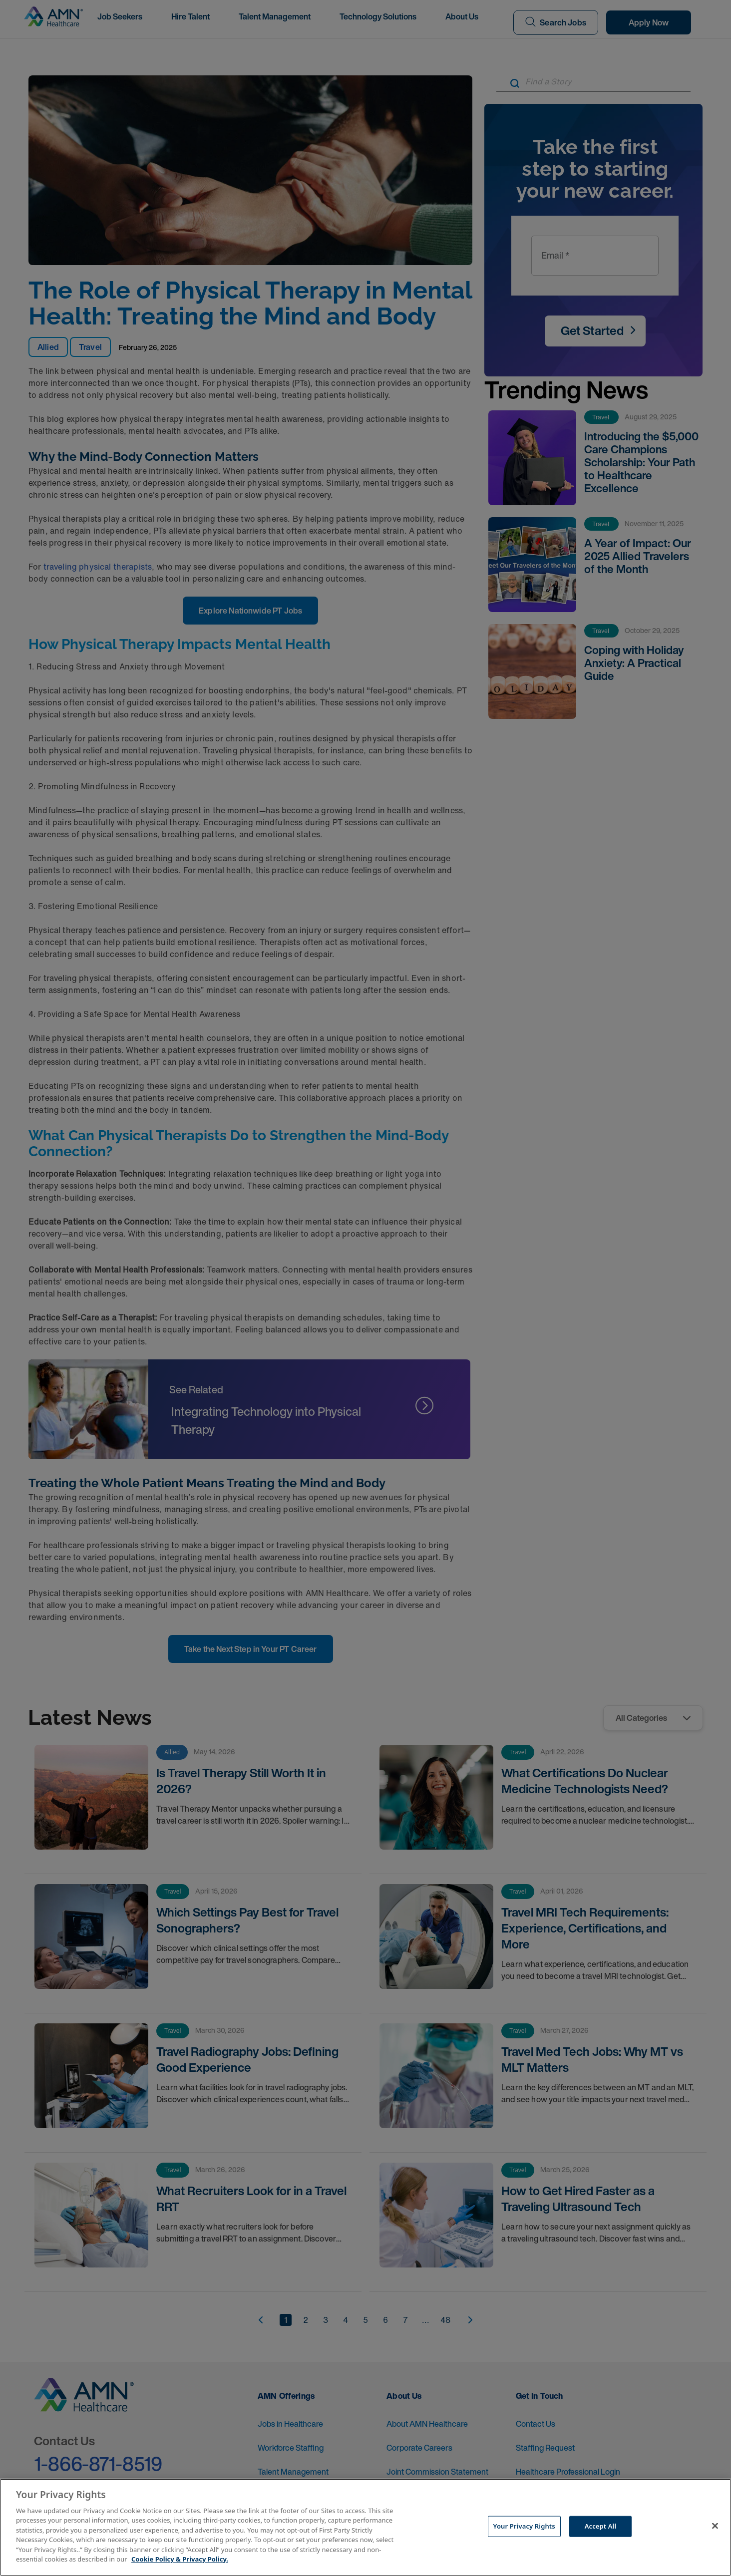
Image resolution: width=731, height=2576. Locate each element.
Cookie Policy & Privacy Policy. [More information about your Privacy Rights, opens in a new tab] (179, 2559)
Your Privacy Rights (524, 2526)
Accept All (601, 2526)
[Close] (715, 2526)
